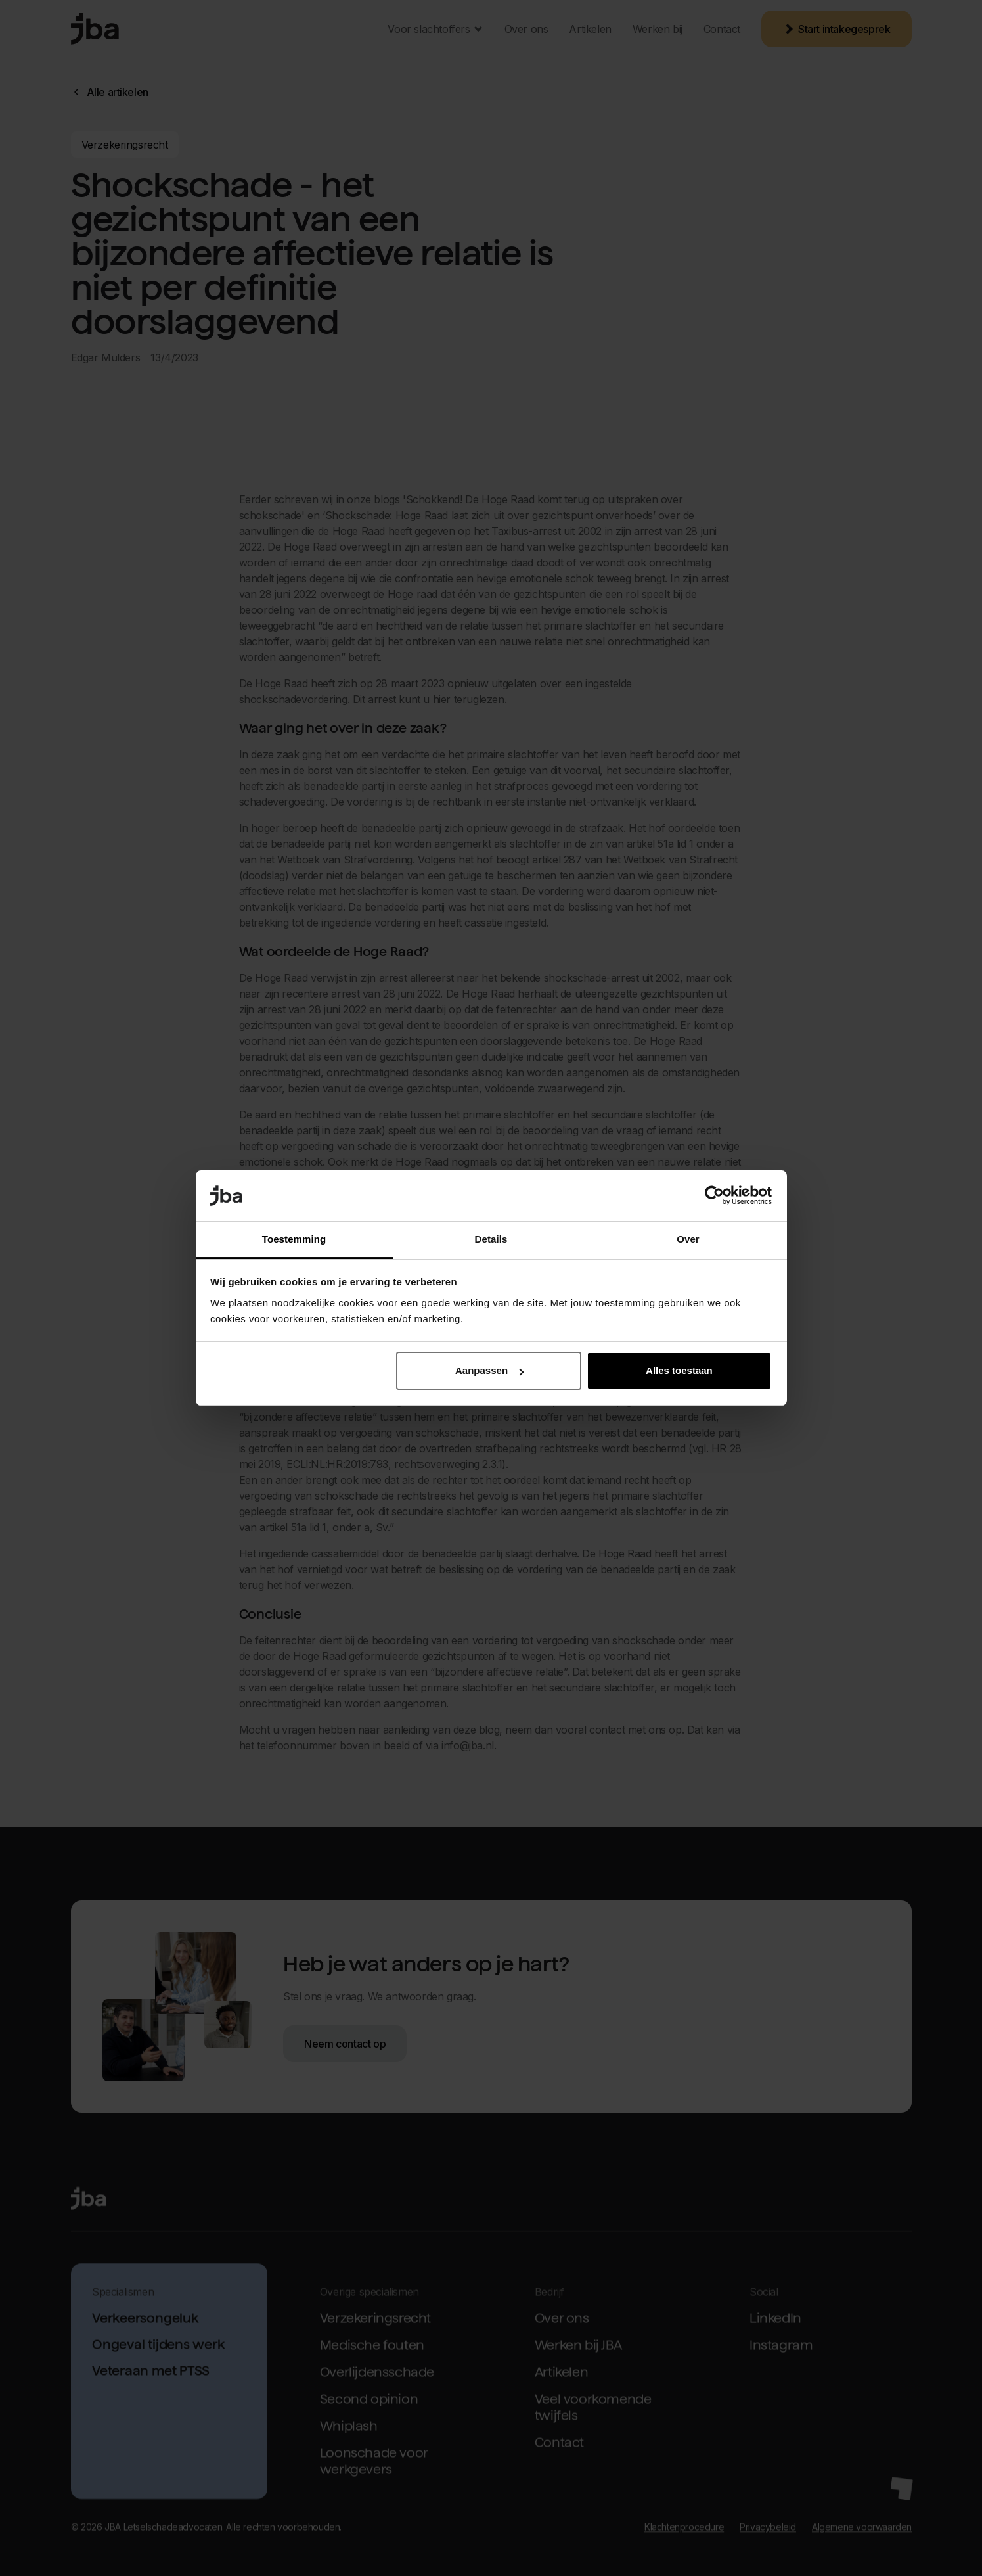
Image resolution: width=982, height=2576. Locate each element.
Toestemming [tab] (294, 1239)
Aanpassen (489, 1370)
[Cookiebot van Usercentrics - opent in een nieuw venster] (714, 1196)
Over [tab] (688, 1239)
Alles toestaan (679, 1370)
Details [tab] (491, 1239)
